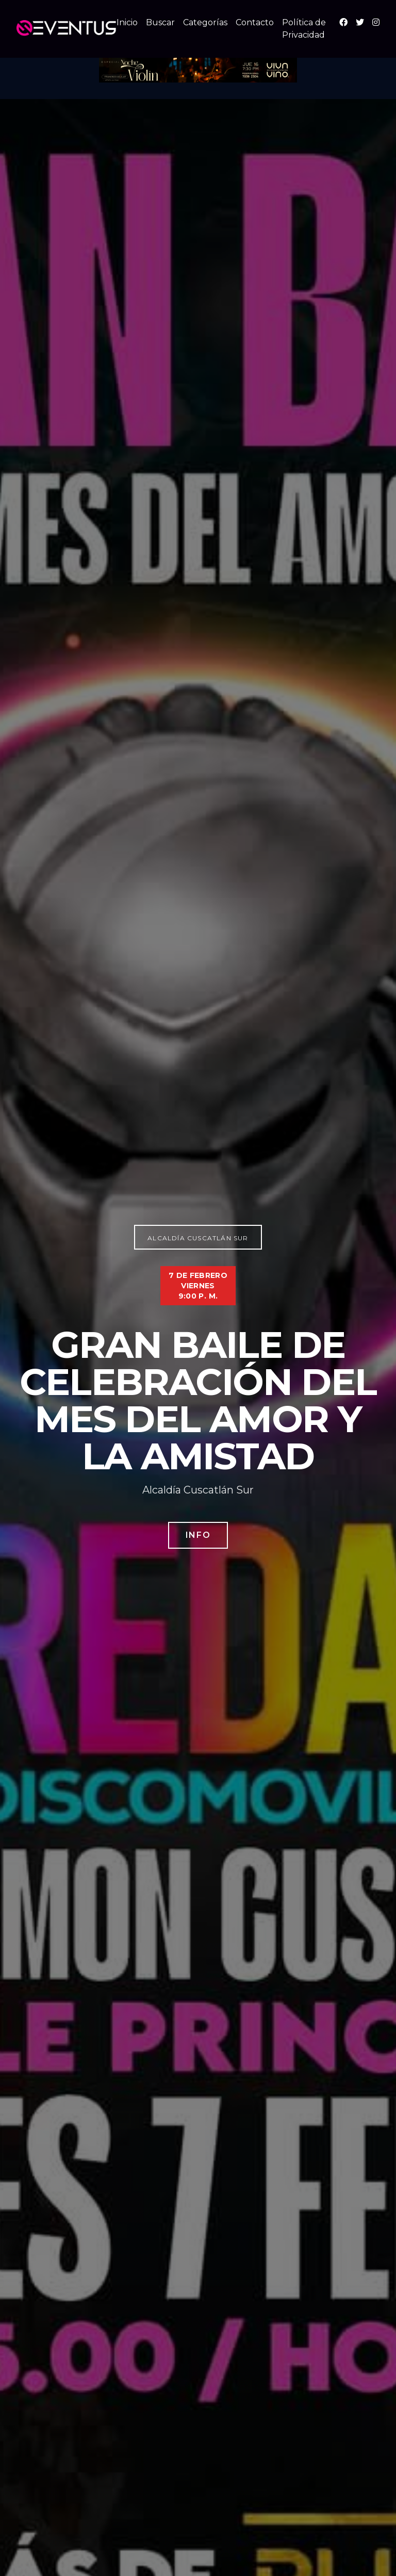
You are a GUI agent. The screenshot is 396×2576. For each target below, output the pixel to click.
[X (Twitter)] (360, 22)
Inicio (127, 22)
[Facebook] (343, 22)
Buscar (160, 22)
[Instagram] (376, 22)
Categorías (205, 22)
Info (198, 1535)
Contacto (255, 22)
